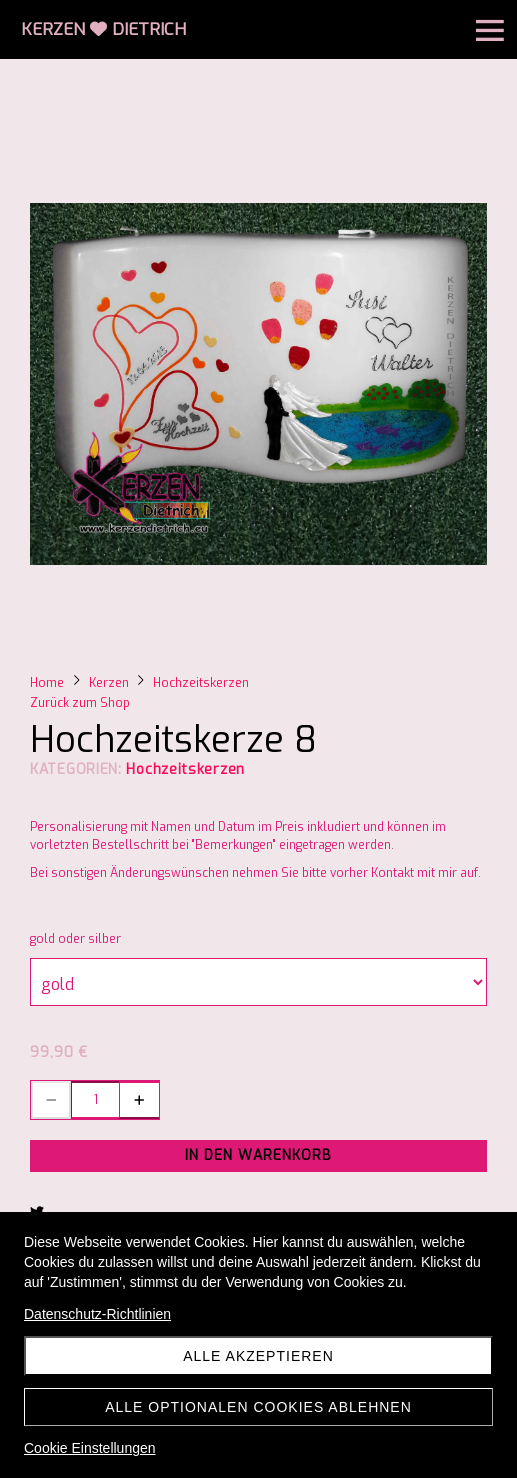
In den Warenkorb (258, 1155)
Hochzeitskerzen (185, 769)
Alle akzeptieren (258, 1356)
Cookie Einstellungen (90, 1448)
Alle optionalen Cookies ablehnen (258, 1407)
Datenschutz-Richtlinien (97, 1314)
